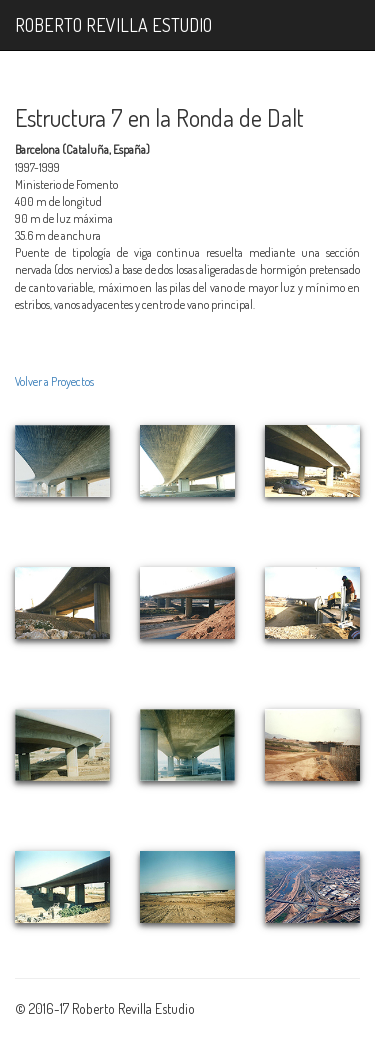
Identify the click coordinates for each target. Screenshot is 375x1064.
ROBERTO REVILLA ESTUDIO (113, 25)
